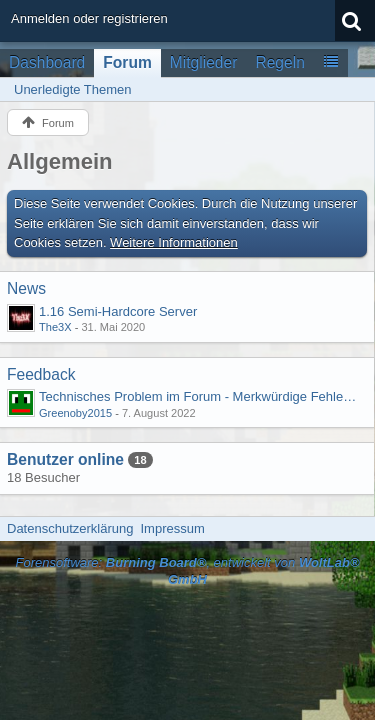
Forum (127, 62)
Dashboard (47, 62)
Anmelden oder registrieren (89, 18)
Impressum (172, 528)
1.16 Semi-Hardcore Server (118, 311)
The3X (55, 327)
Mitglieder (204, 62)
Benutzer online (65, 459)
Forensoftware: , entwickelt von (187, 571)
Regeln (279, 62)
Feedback (41, 374)
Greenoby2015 (75, 413)
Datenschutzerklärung (70, 528)
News (26, 288)
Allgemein (60, 161)
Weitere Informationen (174, 242)
